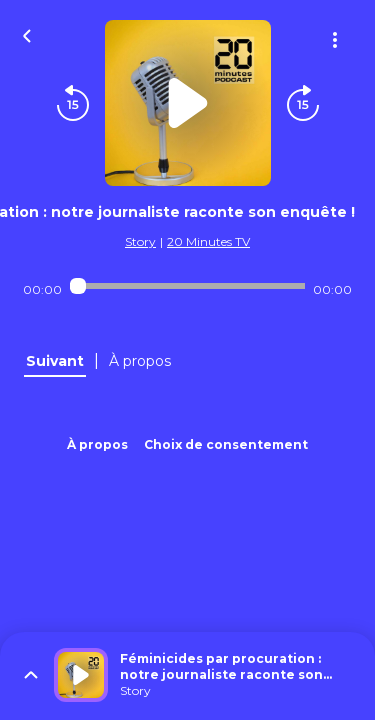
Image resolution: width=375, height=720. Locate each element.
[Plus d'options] (335, 40)
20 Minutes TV (208, 241)
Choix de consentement (226, 444)
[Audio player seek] (187, 286)
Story (140, 241)
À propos (97, 444)
